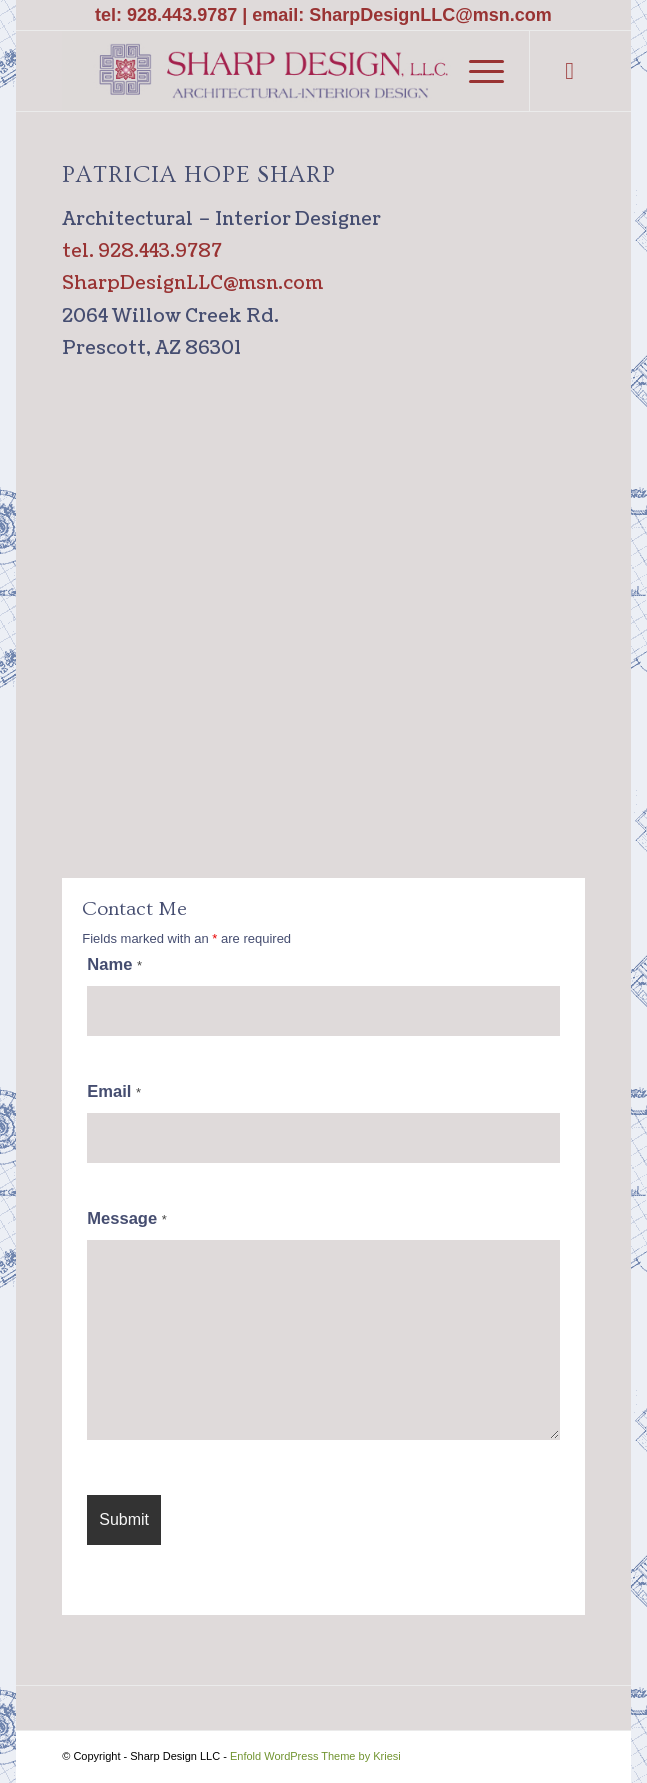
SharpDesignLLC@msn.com (192, 283)
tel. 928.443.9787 (142, 251)
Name (114, 964)
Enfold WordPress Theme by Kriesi (315, 1756)
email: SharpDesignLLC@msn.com (402, 15)
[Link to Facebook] (570, 71)
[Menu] (476, 71)
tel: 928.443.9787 (166, 15)
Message (127, 1218)
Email (114, 1091)
